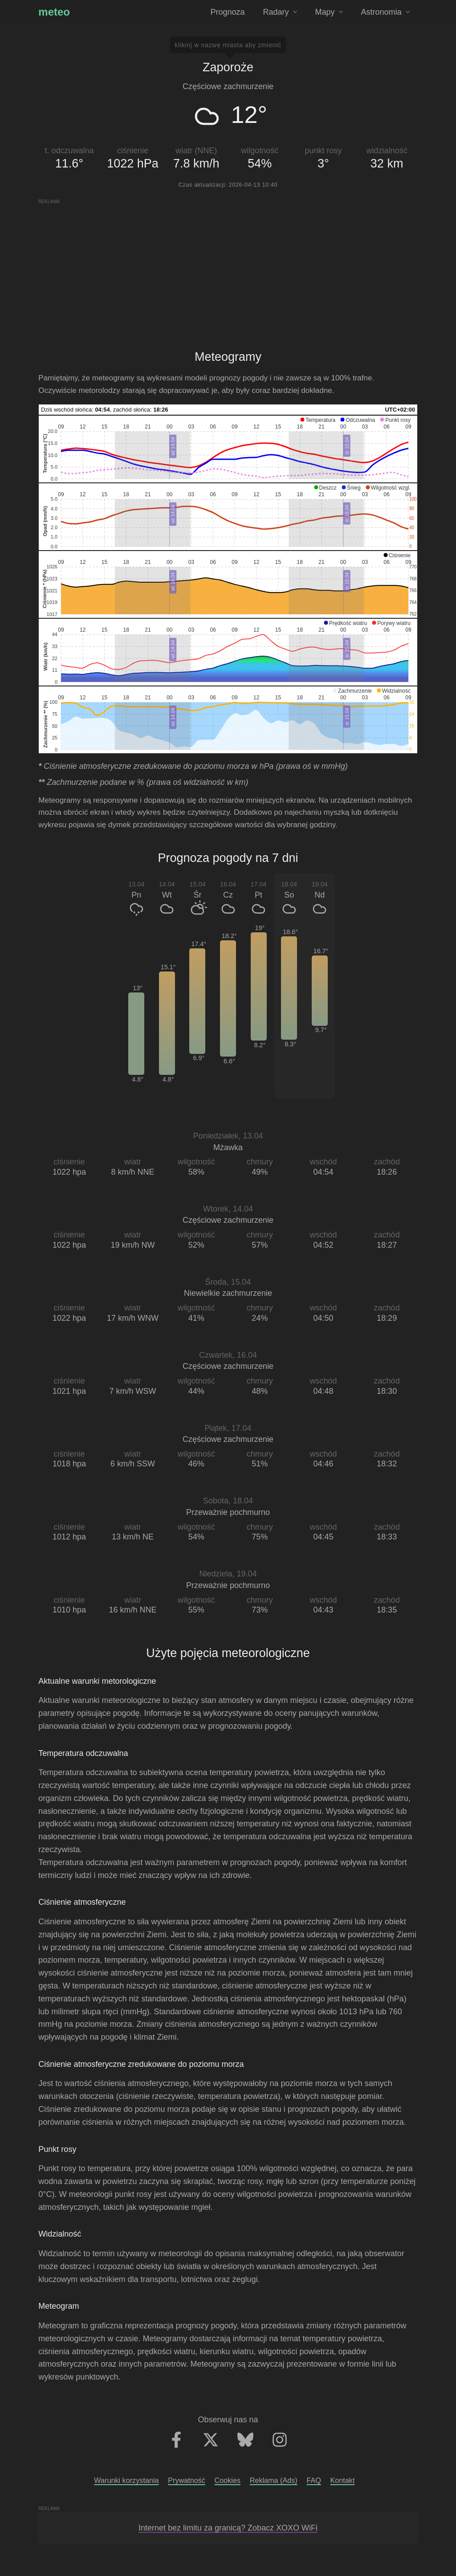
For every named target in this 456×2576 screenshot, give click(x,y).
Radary (280, 12)
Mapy (329, 12)
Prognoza (227, 12)
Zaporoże (228, 67)
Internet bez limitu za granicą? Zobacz (228, 2527)
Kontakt (342, 2480)
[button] (317, 420)
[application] (228, 449)
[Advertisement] (228, 267)
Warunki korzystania (126, 2480)
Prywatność (186, 2480)
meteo (54, 12)
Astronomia (385, 12)
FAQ (313, 2480)
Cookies (227, 2480)
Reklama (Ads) (273, 2480)
